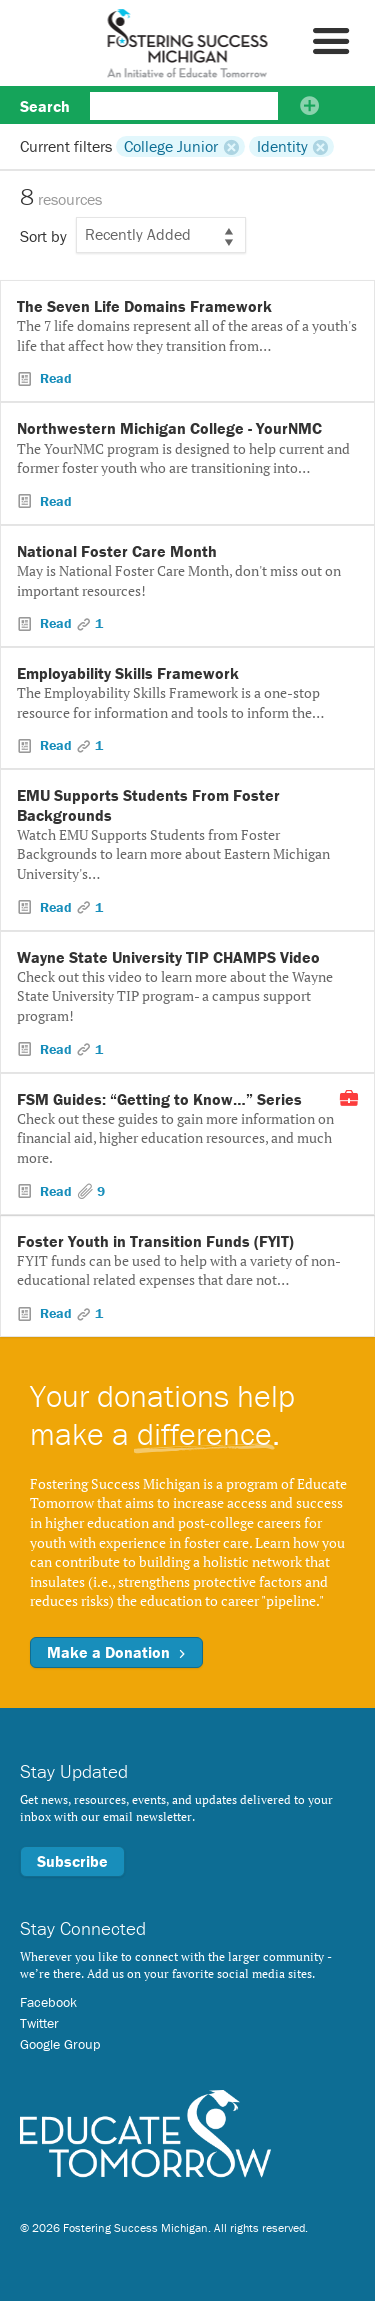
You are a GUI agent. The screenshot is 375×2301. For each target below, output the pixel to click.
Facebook (48, 2002)
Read (54, 378)
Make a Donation (116, 1652)
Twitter (39, 2023)
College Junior (171, 146)
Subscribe (72, 1861)
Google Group (60, 2044)
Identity (282, 146)
